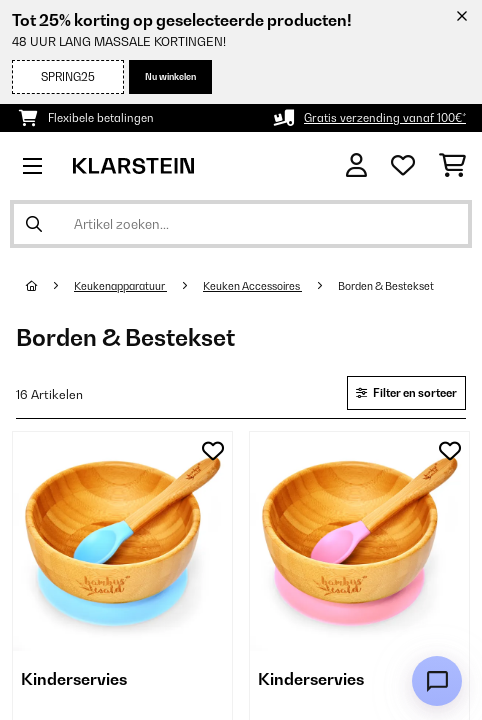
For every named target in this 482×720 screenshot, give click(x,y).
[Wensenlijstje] (403, 166)
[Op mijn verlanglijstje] (213, 451)
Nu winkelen (170, 76)
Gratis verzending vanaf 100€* (385, 118)
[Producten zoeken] (241, 224)
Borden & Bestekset (387, 286)
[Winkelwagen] (452, 166)
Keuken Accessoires (252, 286)
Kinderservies (74, 679)
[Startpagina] (50, 286)
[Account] (356, 165)
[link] (122, 541)
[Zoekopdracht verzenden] (34, 224)
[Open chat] (437, 681)
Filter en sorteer (406, 393)
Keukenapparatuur (120, 286)
